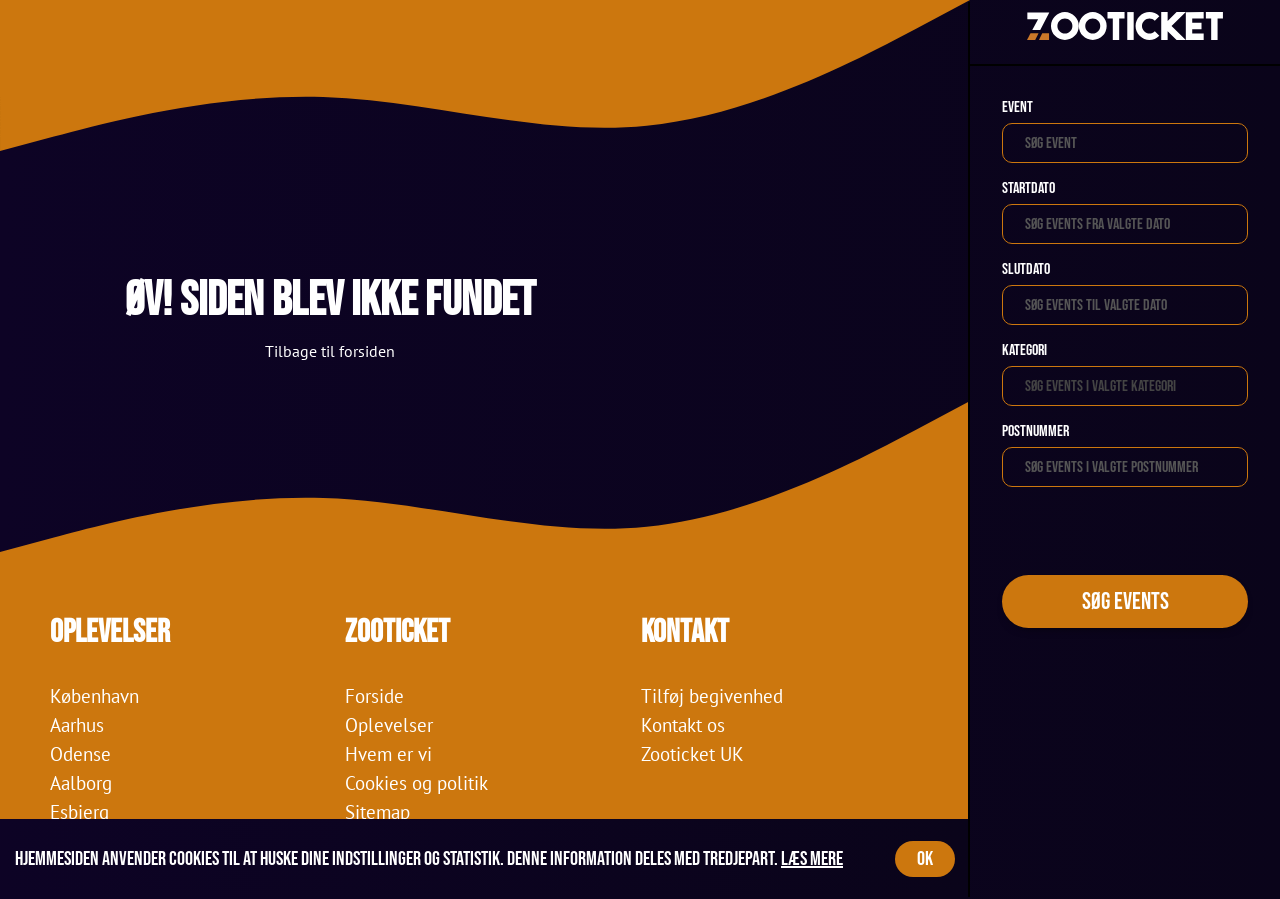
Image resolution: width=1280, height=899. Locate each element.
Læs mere (812, 859)
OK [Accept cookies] (925, 859)
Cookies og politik (416, 782)
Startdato (1028, 188)
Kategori (1024, 350)
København (94, 695)
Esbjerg (79, 811)
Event (1017, 107)
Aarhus (77, 724)
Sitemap (377, 811)
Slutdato (1026, 269)
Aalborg (81, 782)
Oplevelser (389, 724)
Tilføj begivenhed (712, 695)
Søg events (1125, 601)
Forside (374, 695)
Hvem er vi (388, 753)
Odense (80, 753)
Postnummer (1035, 431)
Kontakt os (683, 724)
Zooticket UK (692, 753)
